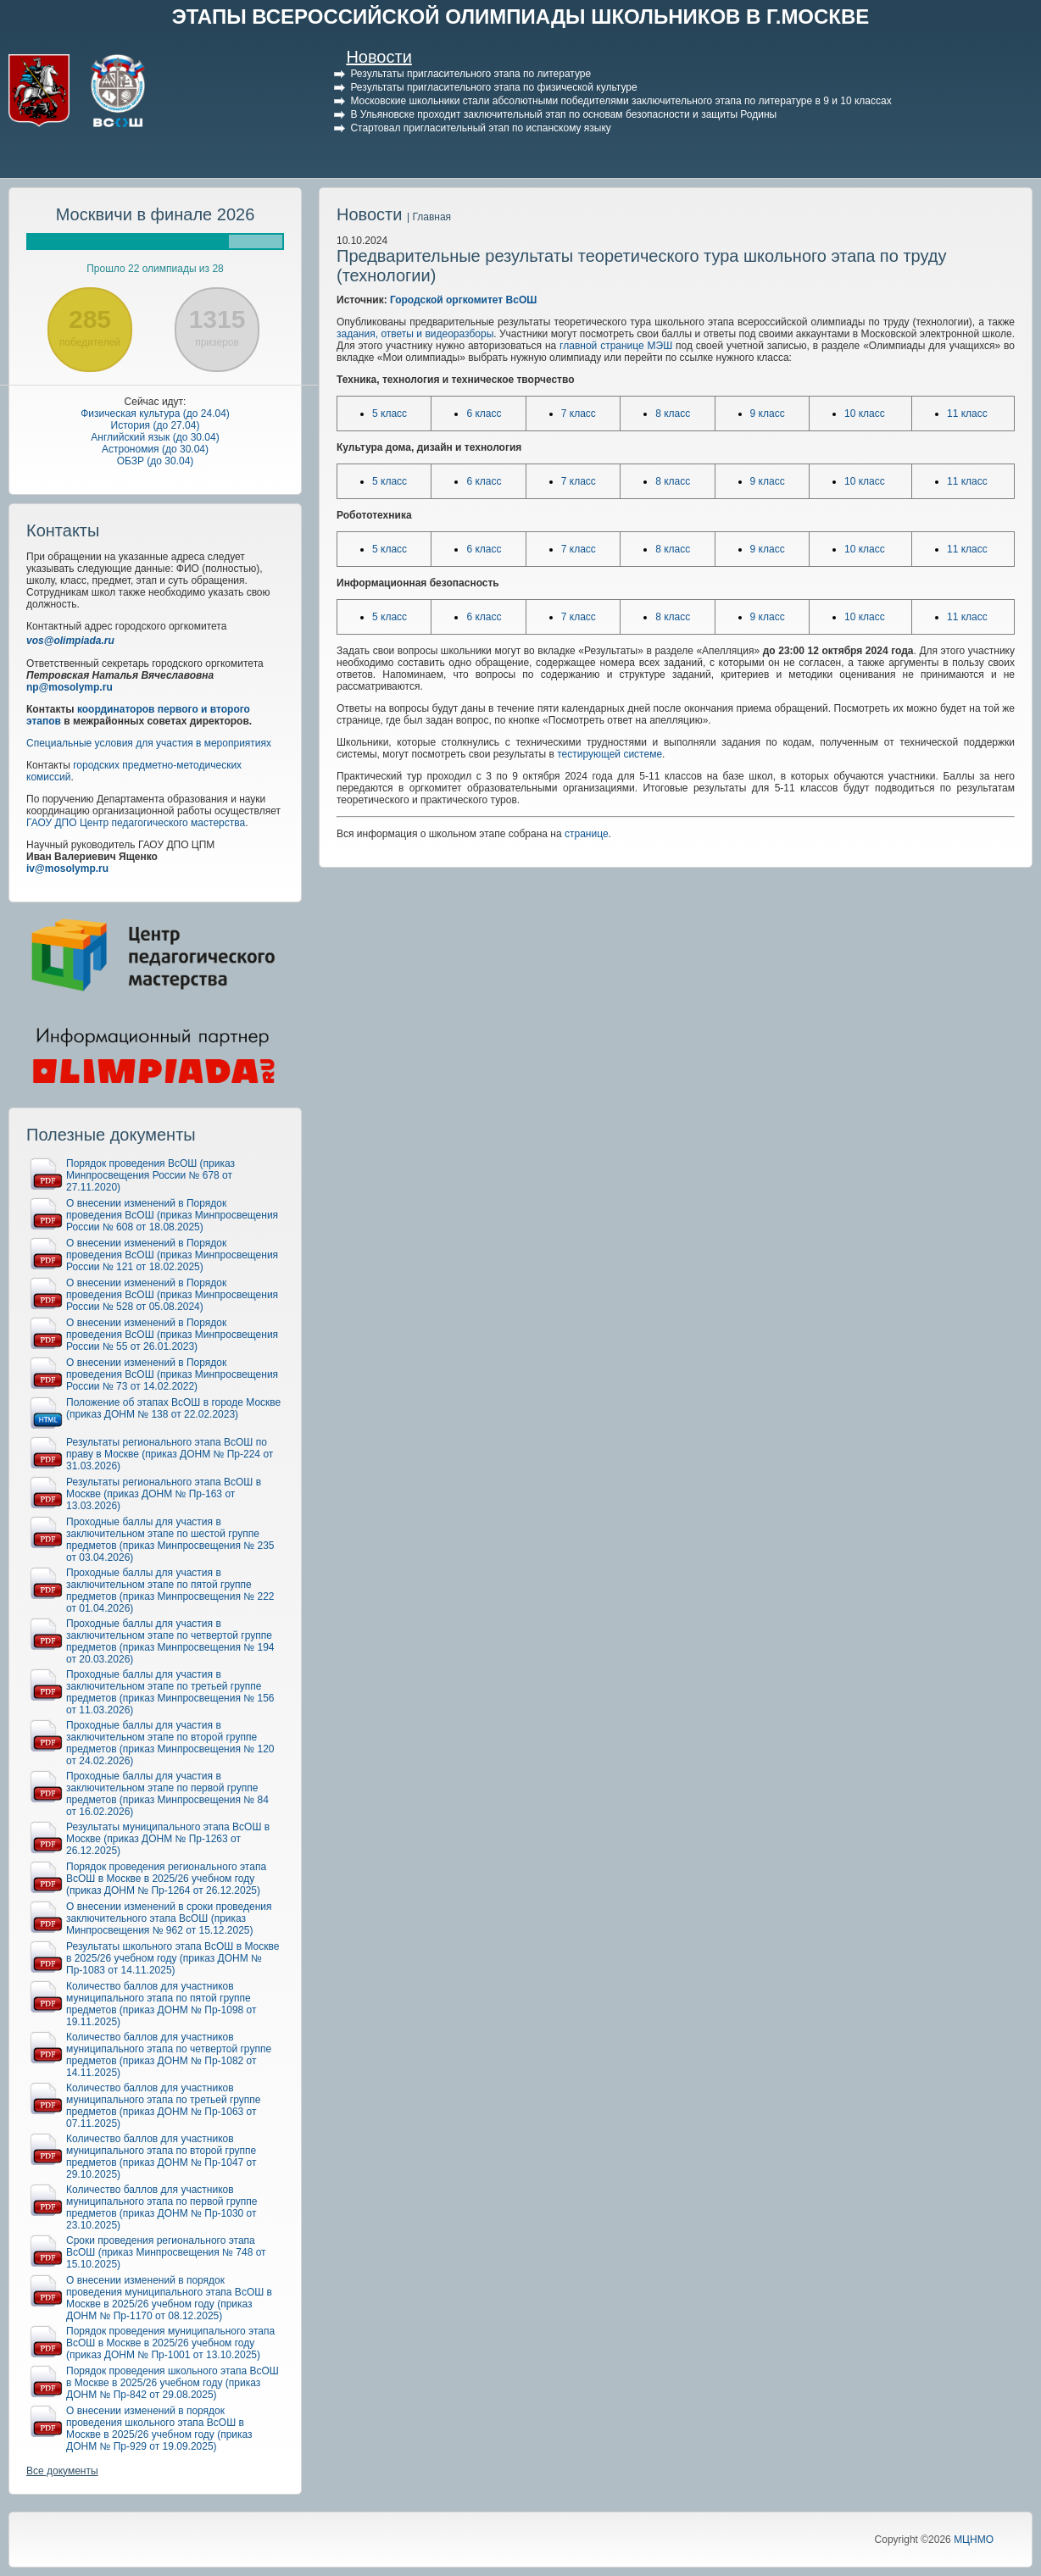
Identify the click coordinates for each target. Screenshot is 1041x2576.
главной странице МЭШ (615, 346)
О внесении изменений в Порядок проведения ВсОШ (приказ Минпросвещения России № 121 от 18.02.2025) (172, 1255)
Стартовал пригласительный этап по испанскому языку (480, 128)
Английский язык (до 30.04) (155, 437)
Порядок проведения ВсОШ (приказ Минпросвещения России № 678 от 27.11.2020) (150, 1175)
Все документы (62, 2471)
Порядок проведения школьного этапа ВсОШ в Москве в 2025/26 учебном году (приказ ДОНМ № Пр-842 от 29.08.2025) (172, 2383)
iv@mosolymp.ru (67, 868)
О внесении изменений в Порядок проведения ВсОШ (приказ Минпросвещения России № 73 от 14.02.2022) (172, 1374)
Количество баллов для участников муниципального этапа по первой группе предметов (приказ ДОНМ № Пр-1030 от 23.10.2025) (161, 2207)
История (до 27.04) (155, 425)
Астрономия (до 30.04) (155, 449)
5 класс (389, 413)
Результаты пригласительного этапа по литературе (470, 74)
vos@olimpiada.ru (70, 641)
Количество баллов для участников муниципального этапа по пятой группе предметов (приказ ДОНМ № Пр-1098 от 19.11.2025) (161, 2004)
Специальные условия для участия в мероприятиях (148, 743)
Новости (378, 56)
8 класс (672, 413)
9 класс (767, 413)
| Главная (429, 217)
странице (587, 834)
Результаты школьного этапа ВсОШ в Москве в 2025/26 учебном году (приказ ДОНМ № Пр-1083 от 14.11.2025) (172, 1958)
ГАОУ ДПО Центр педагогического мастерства (135, 823)
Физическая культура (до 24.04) (155, 413)
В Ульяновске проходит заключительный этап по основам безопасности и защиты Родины (563, 114)
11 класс (967, 413)
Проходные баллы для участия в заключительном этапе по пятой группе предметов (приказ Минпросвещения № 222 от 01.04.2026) (170, 1590)
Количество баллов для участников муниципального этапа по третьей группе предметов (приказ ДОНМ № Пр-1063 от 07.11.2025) (163, 2105)
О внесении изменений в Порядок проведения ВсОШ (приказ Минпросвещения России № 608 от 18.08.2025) (172, 1215)
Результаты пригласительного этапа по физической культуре (493, 87)
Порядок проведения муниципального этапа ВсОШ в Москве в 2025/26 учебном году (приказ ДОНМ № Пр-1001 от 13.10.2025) (170, 2343)
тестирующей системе (609, 754)
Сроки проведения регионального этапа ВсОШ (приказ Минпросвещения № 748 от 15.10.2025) (166, 2252)
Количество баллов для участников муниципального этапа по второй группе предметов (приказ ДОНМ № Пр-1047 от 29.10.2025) (161, 2156)
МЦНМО (974, 2539)
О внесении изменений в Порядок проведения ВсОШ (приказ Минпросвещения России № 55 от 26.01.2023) (172, 1334)
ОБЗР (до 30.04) (155, 461)
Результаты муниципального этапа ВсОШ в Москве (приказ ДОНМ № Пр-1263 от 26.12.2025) (168, 1839)
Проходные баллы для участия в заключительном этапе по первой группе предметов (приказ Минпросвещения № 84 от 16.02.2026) (167, 1794)
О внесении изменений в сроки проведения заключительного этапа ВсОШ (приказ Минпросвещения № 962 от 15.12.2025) (169, 1918)
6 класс (483, 413)
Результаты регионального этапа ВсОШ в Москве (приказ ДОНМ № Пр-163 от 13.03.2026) (163, 1494)
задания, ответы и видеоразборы (415, 334)
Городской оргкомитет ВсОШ (463, 300)
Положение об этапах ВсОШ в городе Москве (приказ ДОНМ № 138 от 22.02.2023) (173, 1408)
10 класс (864, 413)
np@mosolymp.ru (69, 687)
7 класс (578, 413)
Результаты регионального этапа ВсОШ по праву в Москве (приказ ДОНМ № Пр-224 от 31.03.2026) (169, 1454)
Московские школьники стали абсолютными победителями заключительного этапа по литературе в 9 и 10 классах (620, 101)
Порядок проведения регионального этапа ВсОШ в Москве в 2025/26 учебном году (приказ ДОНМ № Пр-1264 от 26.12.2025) (166, 1878)
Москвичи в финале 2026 (155, 214)
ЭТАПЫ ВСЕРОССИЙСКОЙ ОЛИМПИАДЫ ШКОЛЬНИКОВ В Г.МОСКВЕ (521, 16)
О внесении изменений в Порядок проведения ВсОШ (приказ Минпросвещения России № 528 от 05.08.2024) (172, 1295)
